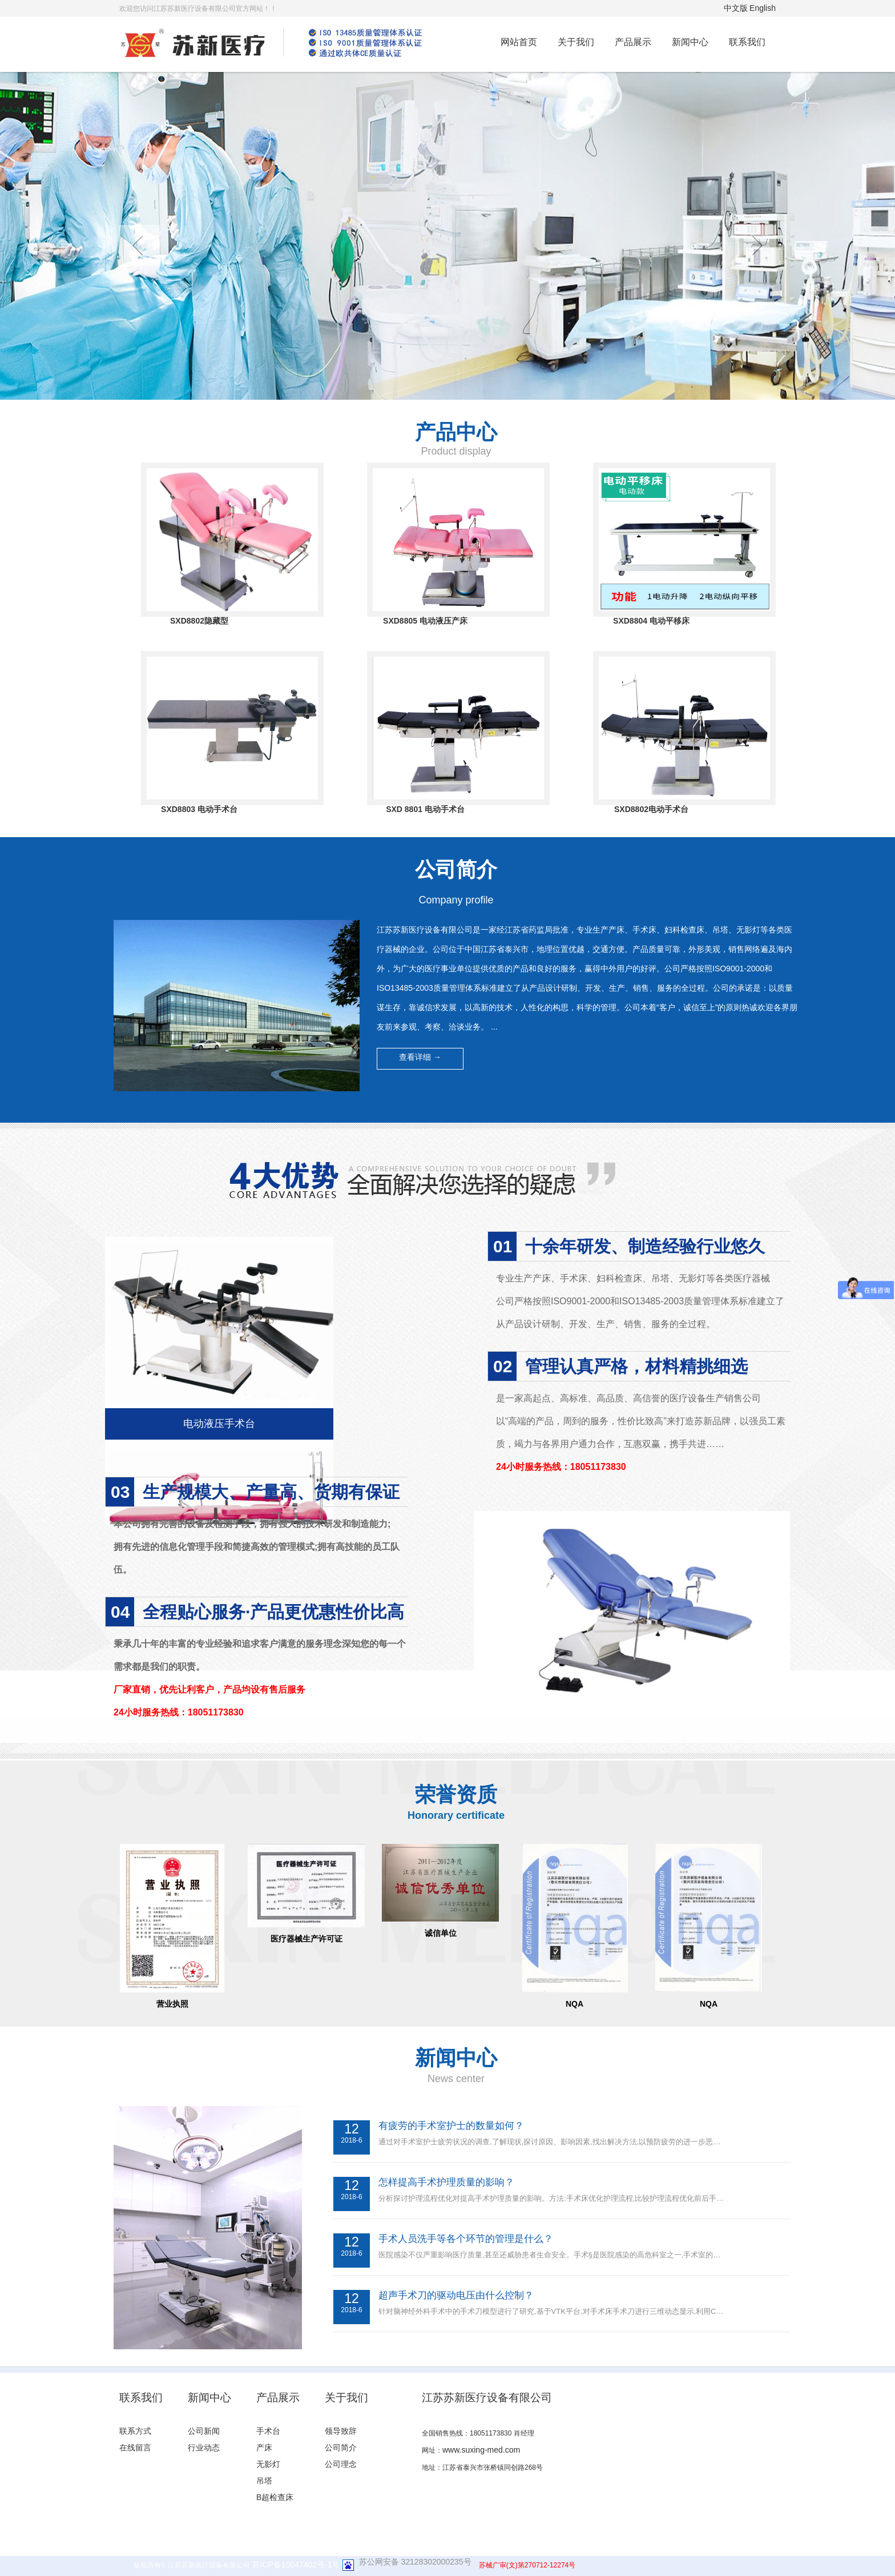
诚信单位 (441, 1933)
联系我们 (747, 42)
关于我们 (576, 42)
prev (139, 245)
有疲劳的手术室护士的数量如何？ (451, 2125)
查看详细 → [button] (420, 1057)
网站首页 (519, 42)
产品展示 (633, 42)
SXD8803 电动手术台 (199, 809)
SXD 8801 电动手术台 (425, 809)
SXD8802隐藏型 (199, 620)
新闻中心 (690, 42)
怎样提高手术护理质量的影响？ (446, 2182)
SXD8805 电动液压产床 (425, 620)
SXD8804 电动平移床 (651, 620)
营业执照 (172, 2003)
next (755, 245)
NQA (574, 2003)
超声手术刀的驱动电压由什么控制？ (456, 2295)
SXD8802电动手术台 (651, 809)
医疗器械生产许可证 (306, 1938)
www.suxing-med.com (481, 2449)
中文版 (736, 8)
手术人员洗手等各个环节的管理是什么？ (465, 2238)
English (762, 8)
